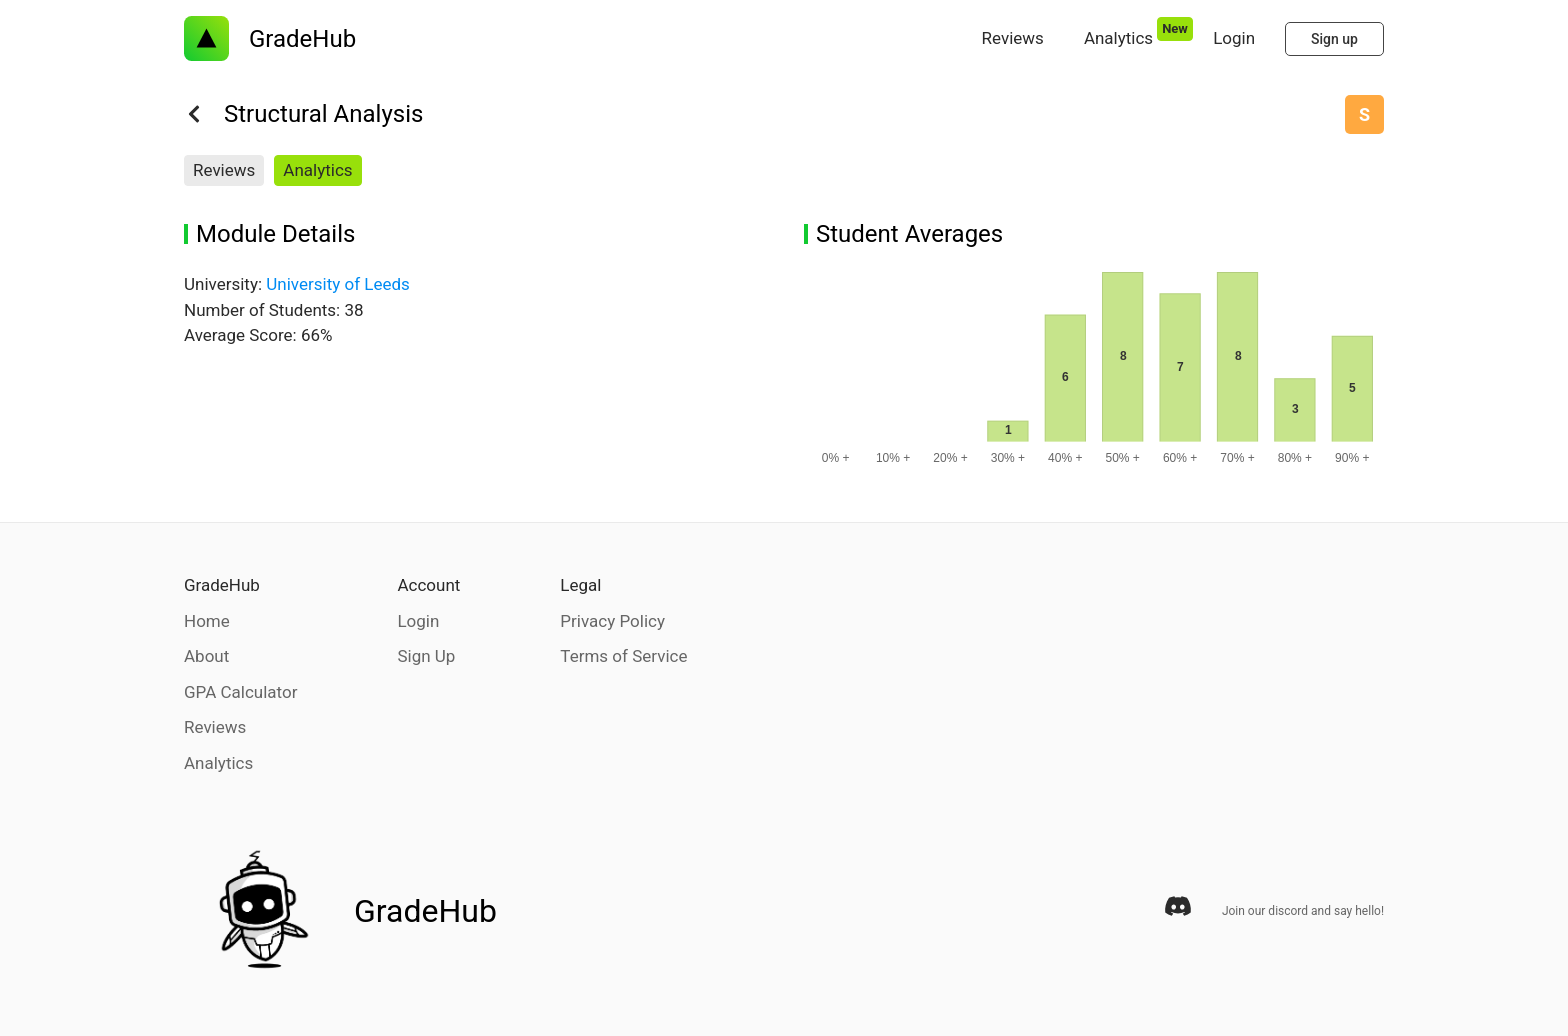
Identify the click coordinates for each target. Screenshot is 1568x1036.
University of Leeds (338, 284)
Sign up (1334, 39)
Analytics (317, 170)
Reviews (224, 170)
